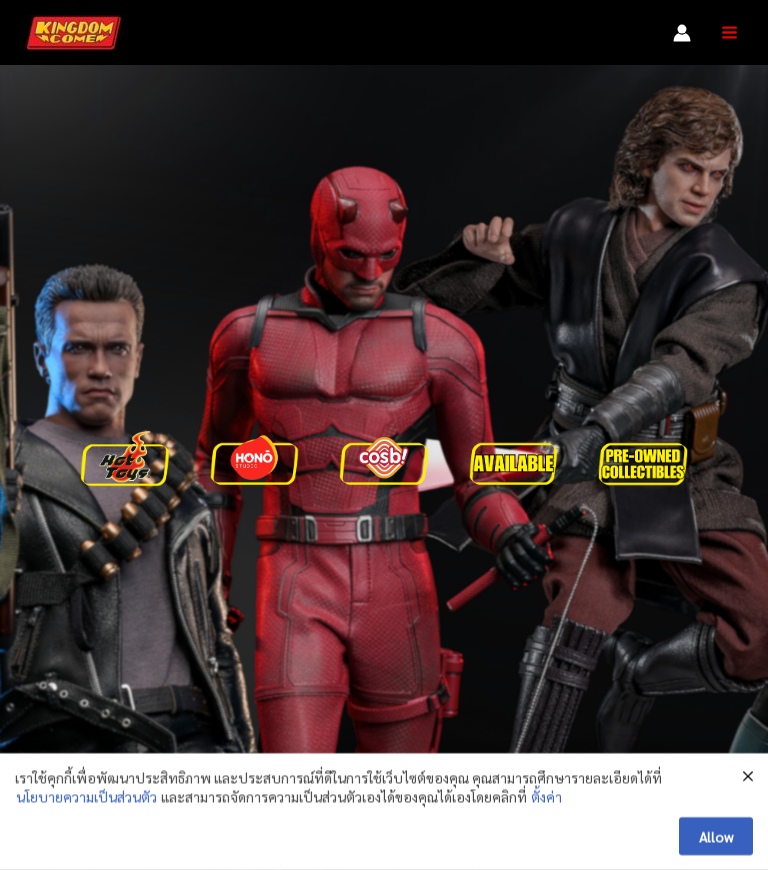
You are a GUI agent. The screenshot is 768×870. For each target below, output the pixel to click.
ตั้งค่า (546, 803)
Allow (716, 843)
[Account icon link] (682, 33)
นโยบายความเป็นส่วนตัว (86, 803)
